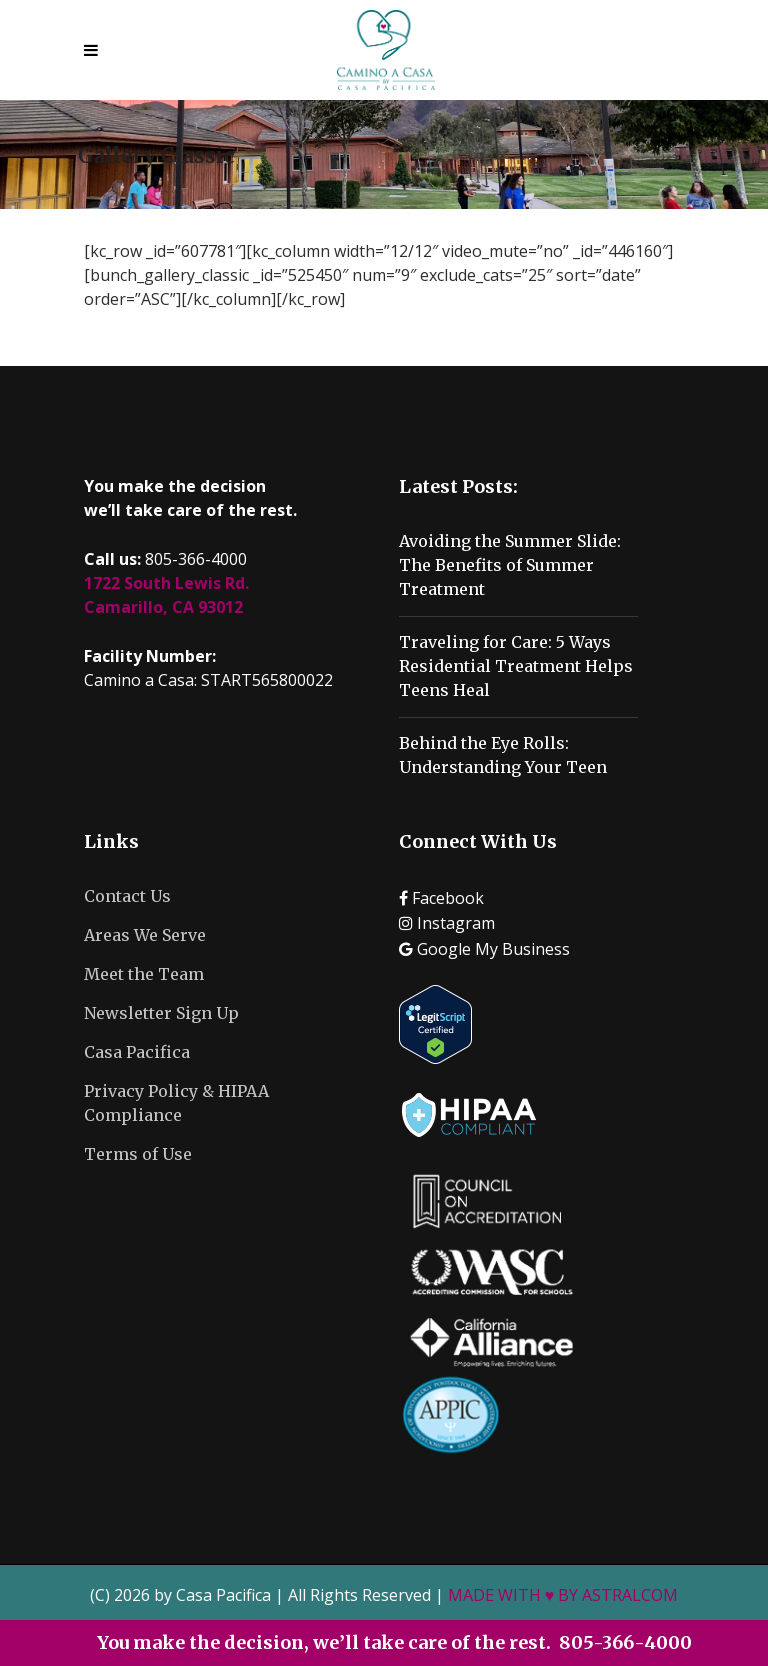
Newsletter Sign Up (161, 1013)
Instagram (447, 923)
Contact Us (127, 896)
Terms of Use (138, 1154)
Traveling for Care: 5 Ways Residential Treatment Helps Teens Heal (516, 666)
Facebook (441, 898)
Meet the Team (144, 974)
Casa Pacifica (137, 1052)
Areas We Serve (145, 935)
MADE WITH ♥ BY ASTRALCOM (563, 1595)
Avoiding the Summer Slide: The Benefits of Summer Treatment (510, 565)
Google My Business (484, 949)
